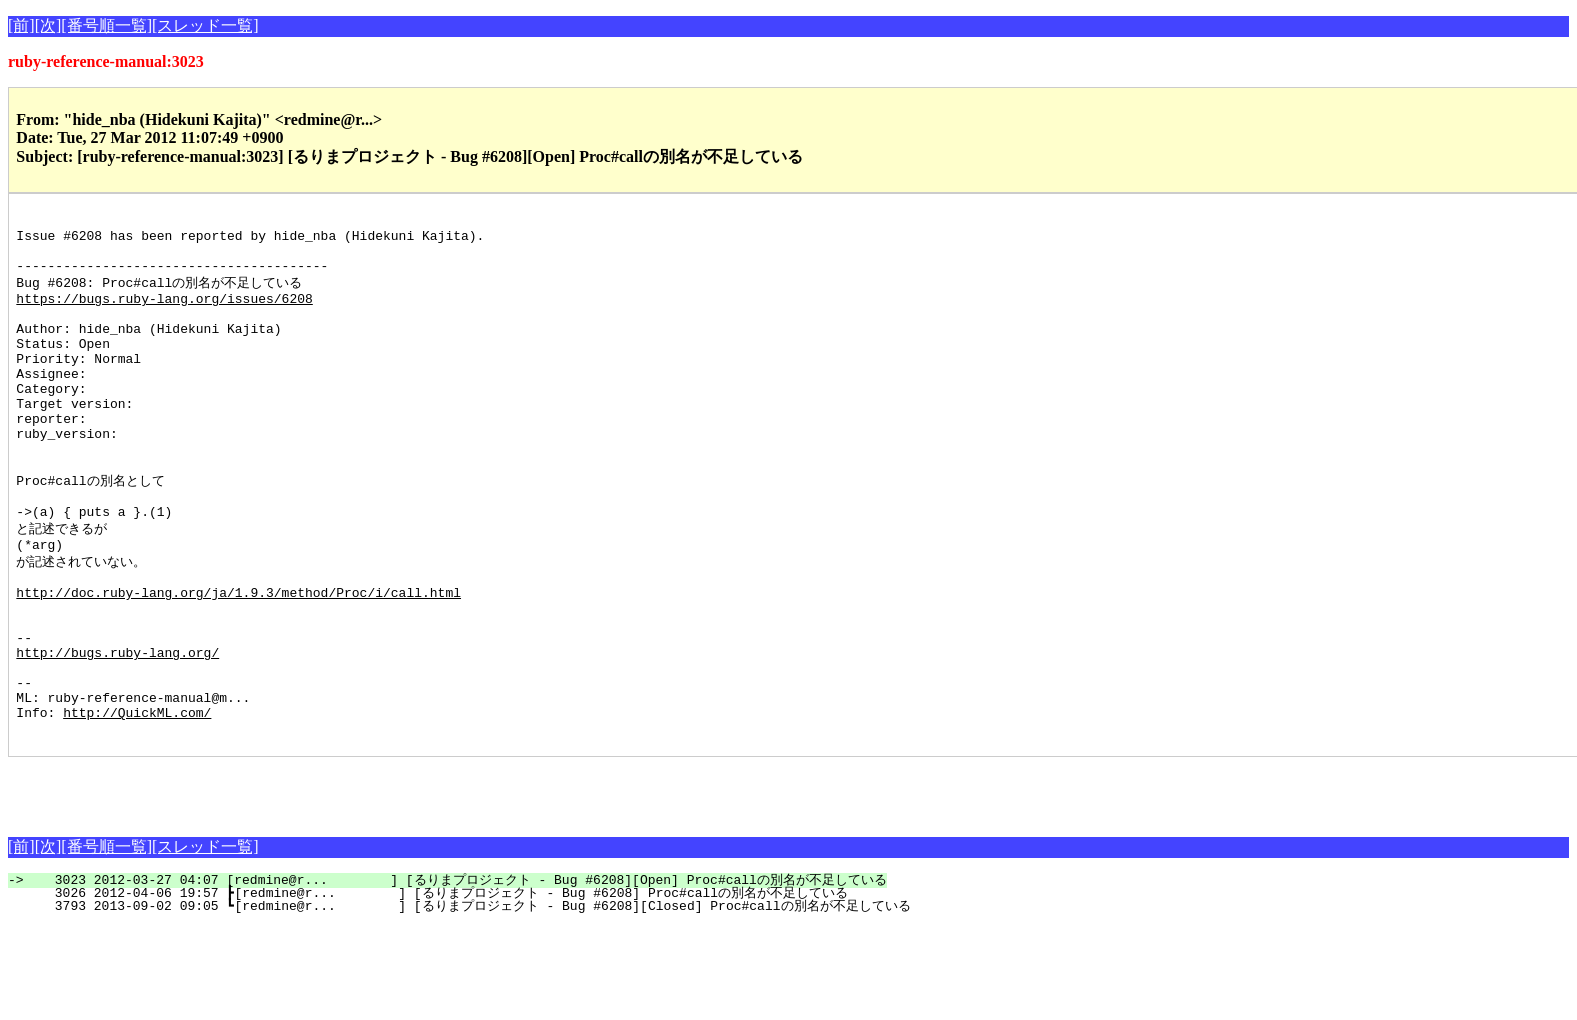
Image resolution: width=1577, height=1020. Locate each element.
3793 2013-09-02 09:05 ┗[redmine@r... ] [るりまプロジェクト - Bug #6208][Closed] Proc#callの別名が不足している (470, 1000)
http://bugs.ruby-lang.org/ (117, 731)
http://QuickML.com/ (137, 803)
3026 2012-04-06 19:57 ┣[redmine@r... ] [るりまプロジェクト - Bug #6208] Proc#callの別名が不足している (439, 987)
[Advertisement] (242, 881)
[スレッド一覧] (205, 25)
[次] (48, 25)
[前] (21, 25)
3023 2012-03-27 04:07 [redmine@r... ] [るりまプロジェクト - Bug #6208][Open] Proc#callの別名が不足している (458, 974)
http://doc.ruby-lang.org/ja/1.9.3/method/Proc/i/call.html (238, 659)
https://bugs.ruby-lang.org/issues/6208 (164, 314)
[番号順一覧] (106, 25)
